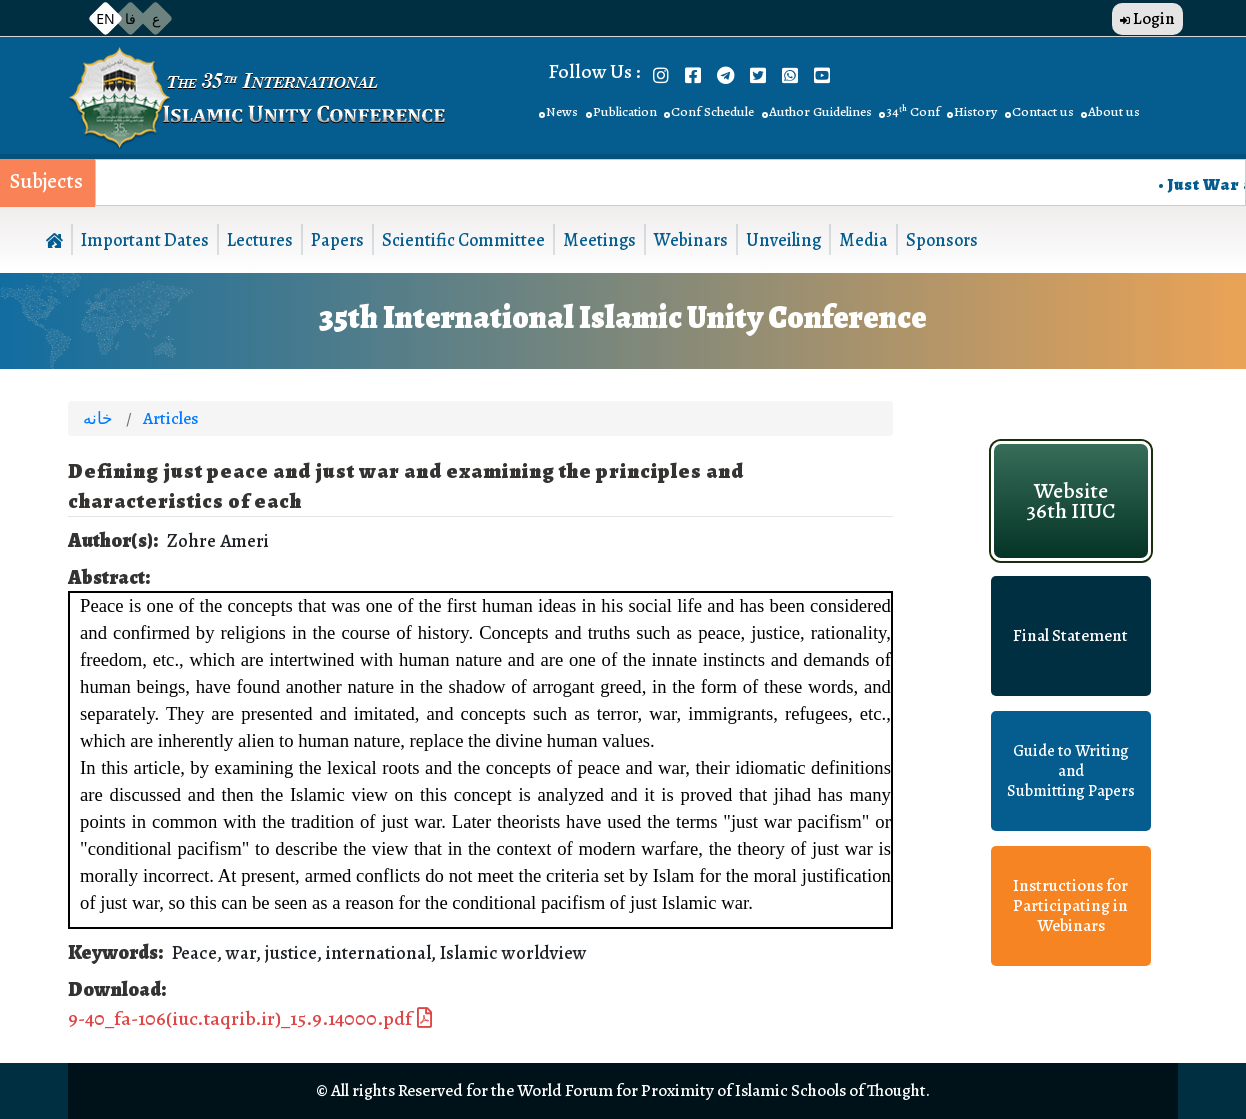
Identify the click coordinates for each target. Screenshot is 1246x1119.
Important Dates (145, 240)
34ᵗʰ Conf (913, 111)
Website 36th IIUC (1071, 501)
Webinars (691, 240)
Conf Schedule (712, 111)
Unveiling (783, 240)
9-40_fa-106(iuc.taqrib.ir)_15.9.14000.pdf (240, 1018)
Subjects (46, 181)
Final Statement (1070, 636)
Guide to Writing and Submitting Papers (1071, 771)
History (975, 111)
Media (863, 240)
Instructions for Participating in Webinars (1070, 906)
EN (105, 18)
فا (130, 18)
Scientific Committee (463, 240)
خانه (98, 418)
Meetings (599, 240)
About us (1114, 111)
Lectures (260, 240)
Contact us (1043, 111)
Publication (625, 111)
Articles (170, 418)
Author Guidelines (820, 111)
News (562, 111)
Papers (337, 240)
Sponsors (942, 240)
